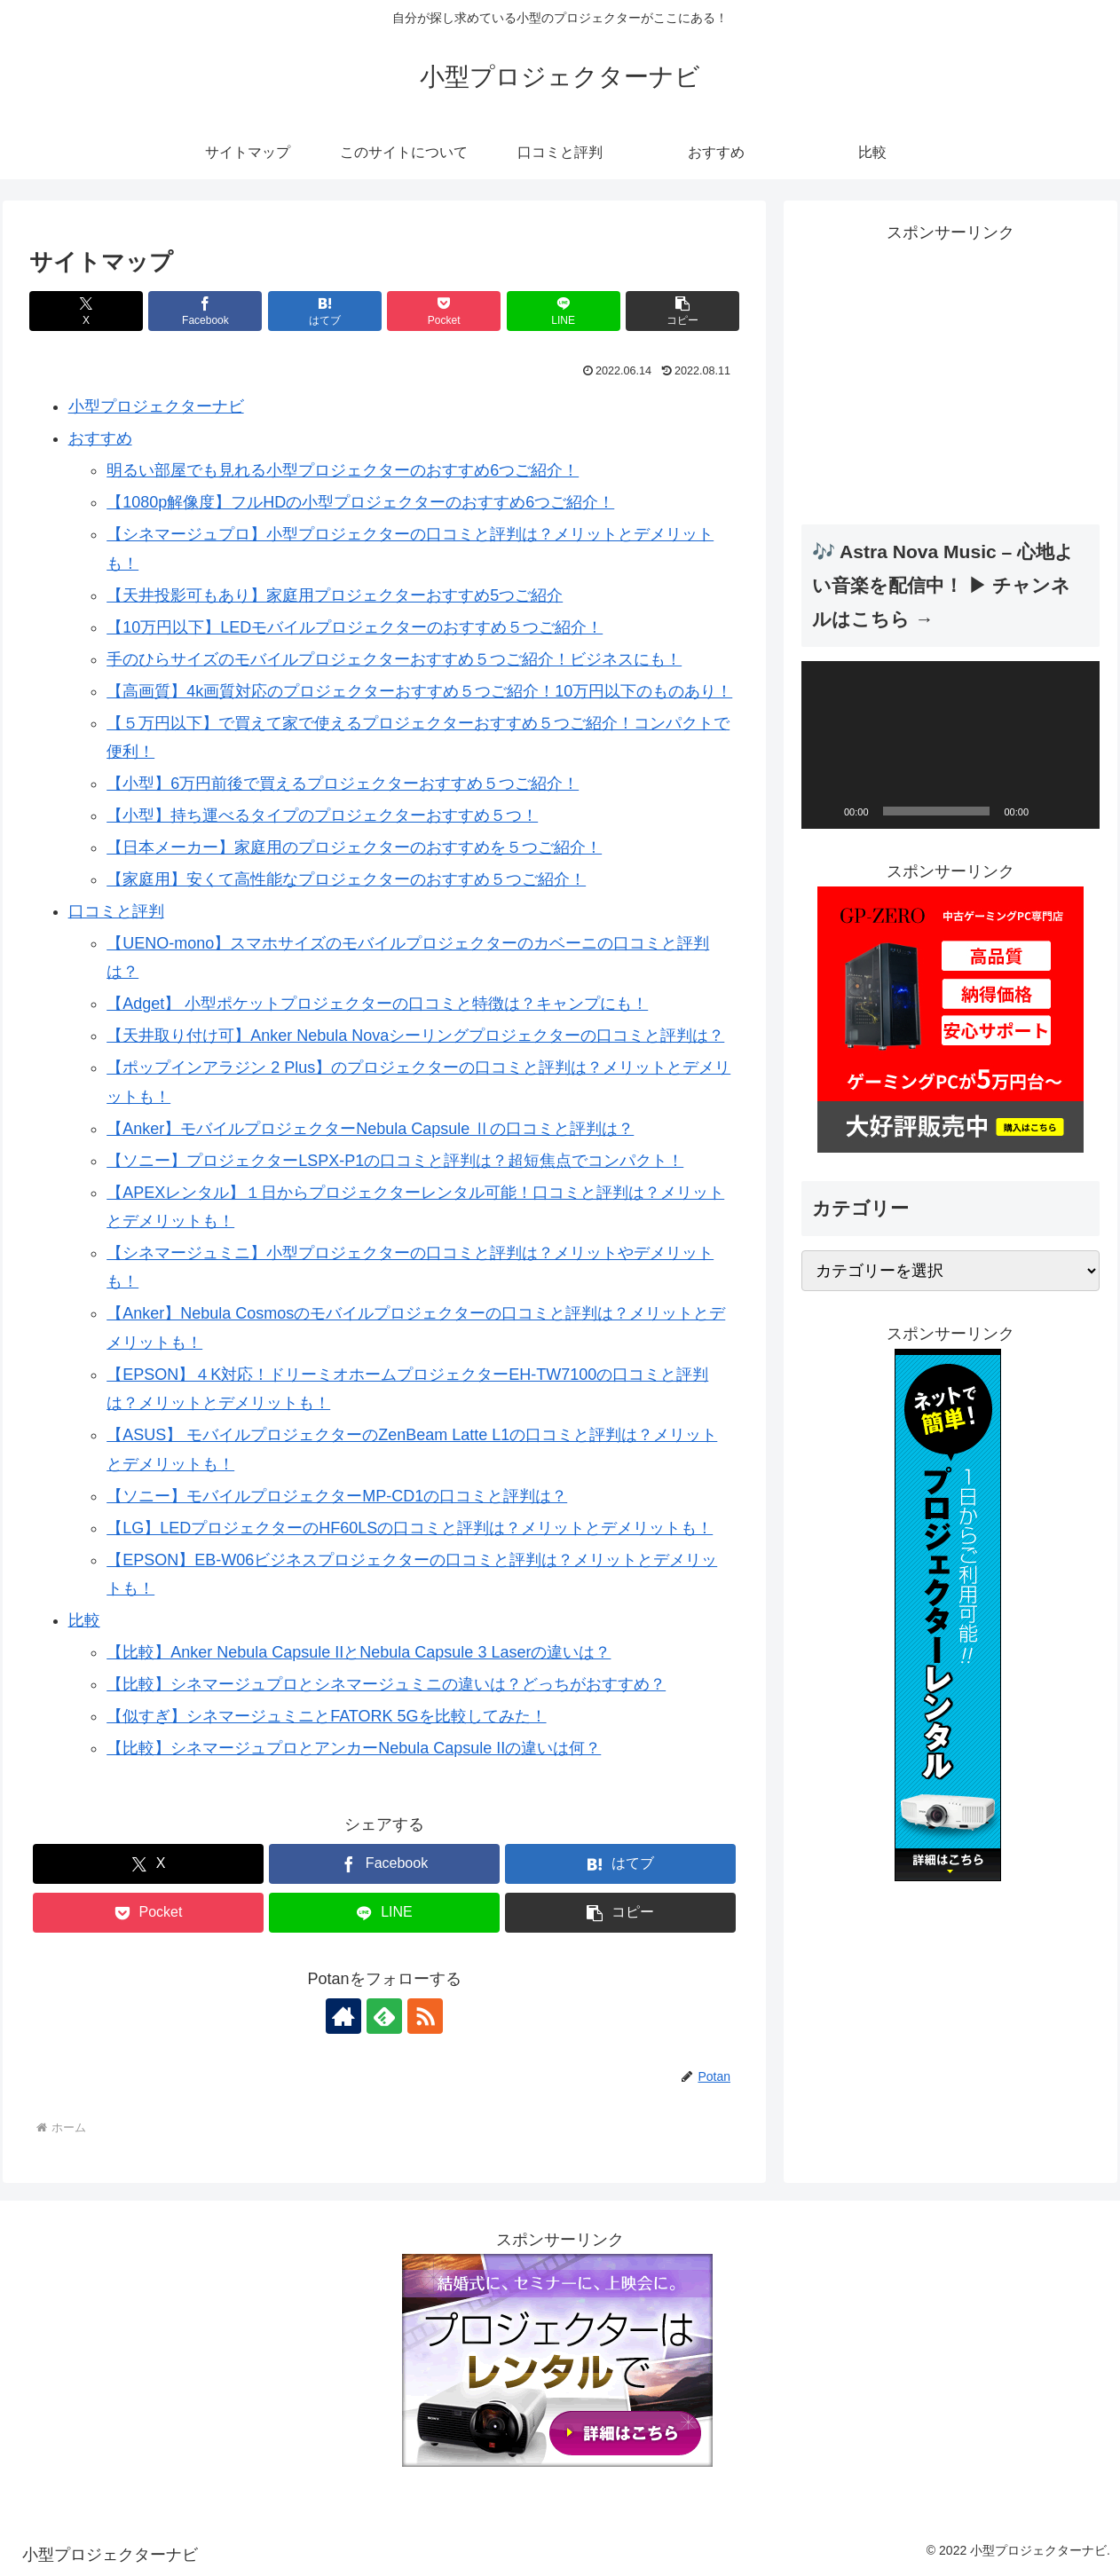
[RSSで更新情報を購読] (425, 2016)
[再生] (824, 811)
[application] (950, 745)
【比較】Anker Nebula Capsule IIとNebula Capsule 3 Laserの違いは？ (358, 1652)
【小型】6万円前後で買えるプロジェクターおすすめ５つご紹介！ (342, 783)
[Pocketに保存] (444, 311)
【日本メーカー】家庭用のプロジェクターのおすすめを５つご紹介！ (354, 847)
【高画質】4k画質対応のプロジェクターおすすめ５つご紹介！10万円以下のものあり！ (419, 691)
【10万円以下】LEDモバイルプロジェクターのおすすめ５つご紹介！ (354, 627)
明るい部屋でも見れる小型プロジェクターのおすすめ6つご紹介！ (342, 470)
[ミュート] (1048, 811)
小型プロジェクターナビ (156, 406)
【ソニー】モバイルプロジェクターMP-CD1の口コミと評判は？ (336, 1496)
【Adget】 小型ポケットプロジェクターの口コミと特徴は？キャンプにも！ (377, 1003)
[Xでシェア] (86, 311)
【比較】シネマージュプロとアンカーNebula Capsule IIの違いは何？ (353, 1748)
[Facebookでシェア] (205, 311)
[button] (682, 311)
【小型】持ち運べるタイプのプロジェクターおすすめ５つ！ (322, 815)
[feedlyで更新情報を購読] (384, 2016)
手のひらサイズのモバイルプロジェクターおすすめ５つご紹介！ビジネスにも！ (394, 659)
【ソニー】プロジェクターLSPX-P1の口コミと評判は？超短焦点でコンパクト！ (394, 1161)
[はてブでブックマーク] (325, 311)
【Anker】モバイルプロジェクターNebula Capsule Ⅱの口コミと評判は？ (370, 1129)
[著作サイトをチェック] (343, 2016)
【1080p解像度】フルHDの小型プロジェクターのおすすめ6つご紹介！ (360, 502)
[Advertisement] (950, 372)
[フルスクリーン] (1076, 811)
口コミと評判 (116, 911)
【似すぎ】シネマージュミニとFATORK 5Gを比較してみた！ (326, 1716)
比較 (84, 1620)
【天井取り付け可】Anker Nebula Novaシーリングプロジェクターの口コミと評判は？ (415, 1035)
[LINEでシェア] (563, 311)
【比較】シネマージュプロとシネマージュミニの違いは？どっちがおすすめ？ (386, 1684)
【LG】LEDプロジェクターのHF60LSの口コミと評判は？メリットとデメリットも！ (409, 1528)
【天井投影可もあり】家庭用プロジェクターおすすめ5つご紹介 (334, 595)
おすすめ (100, 438)
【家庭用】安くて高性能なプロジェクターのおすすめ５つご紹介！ (346, 879)
